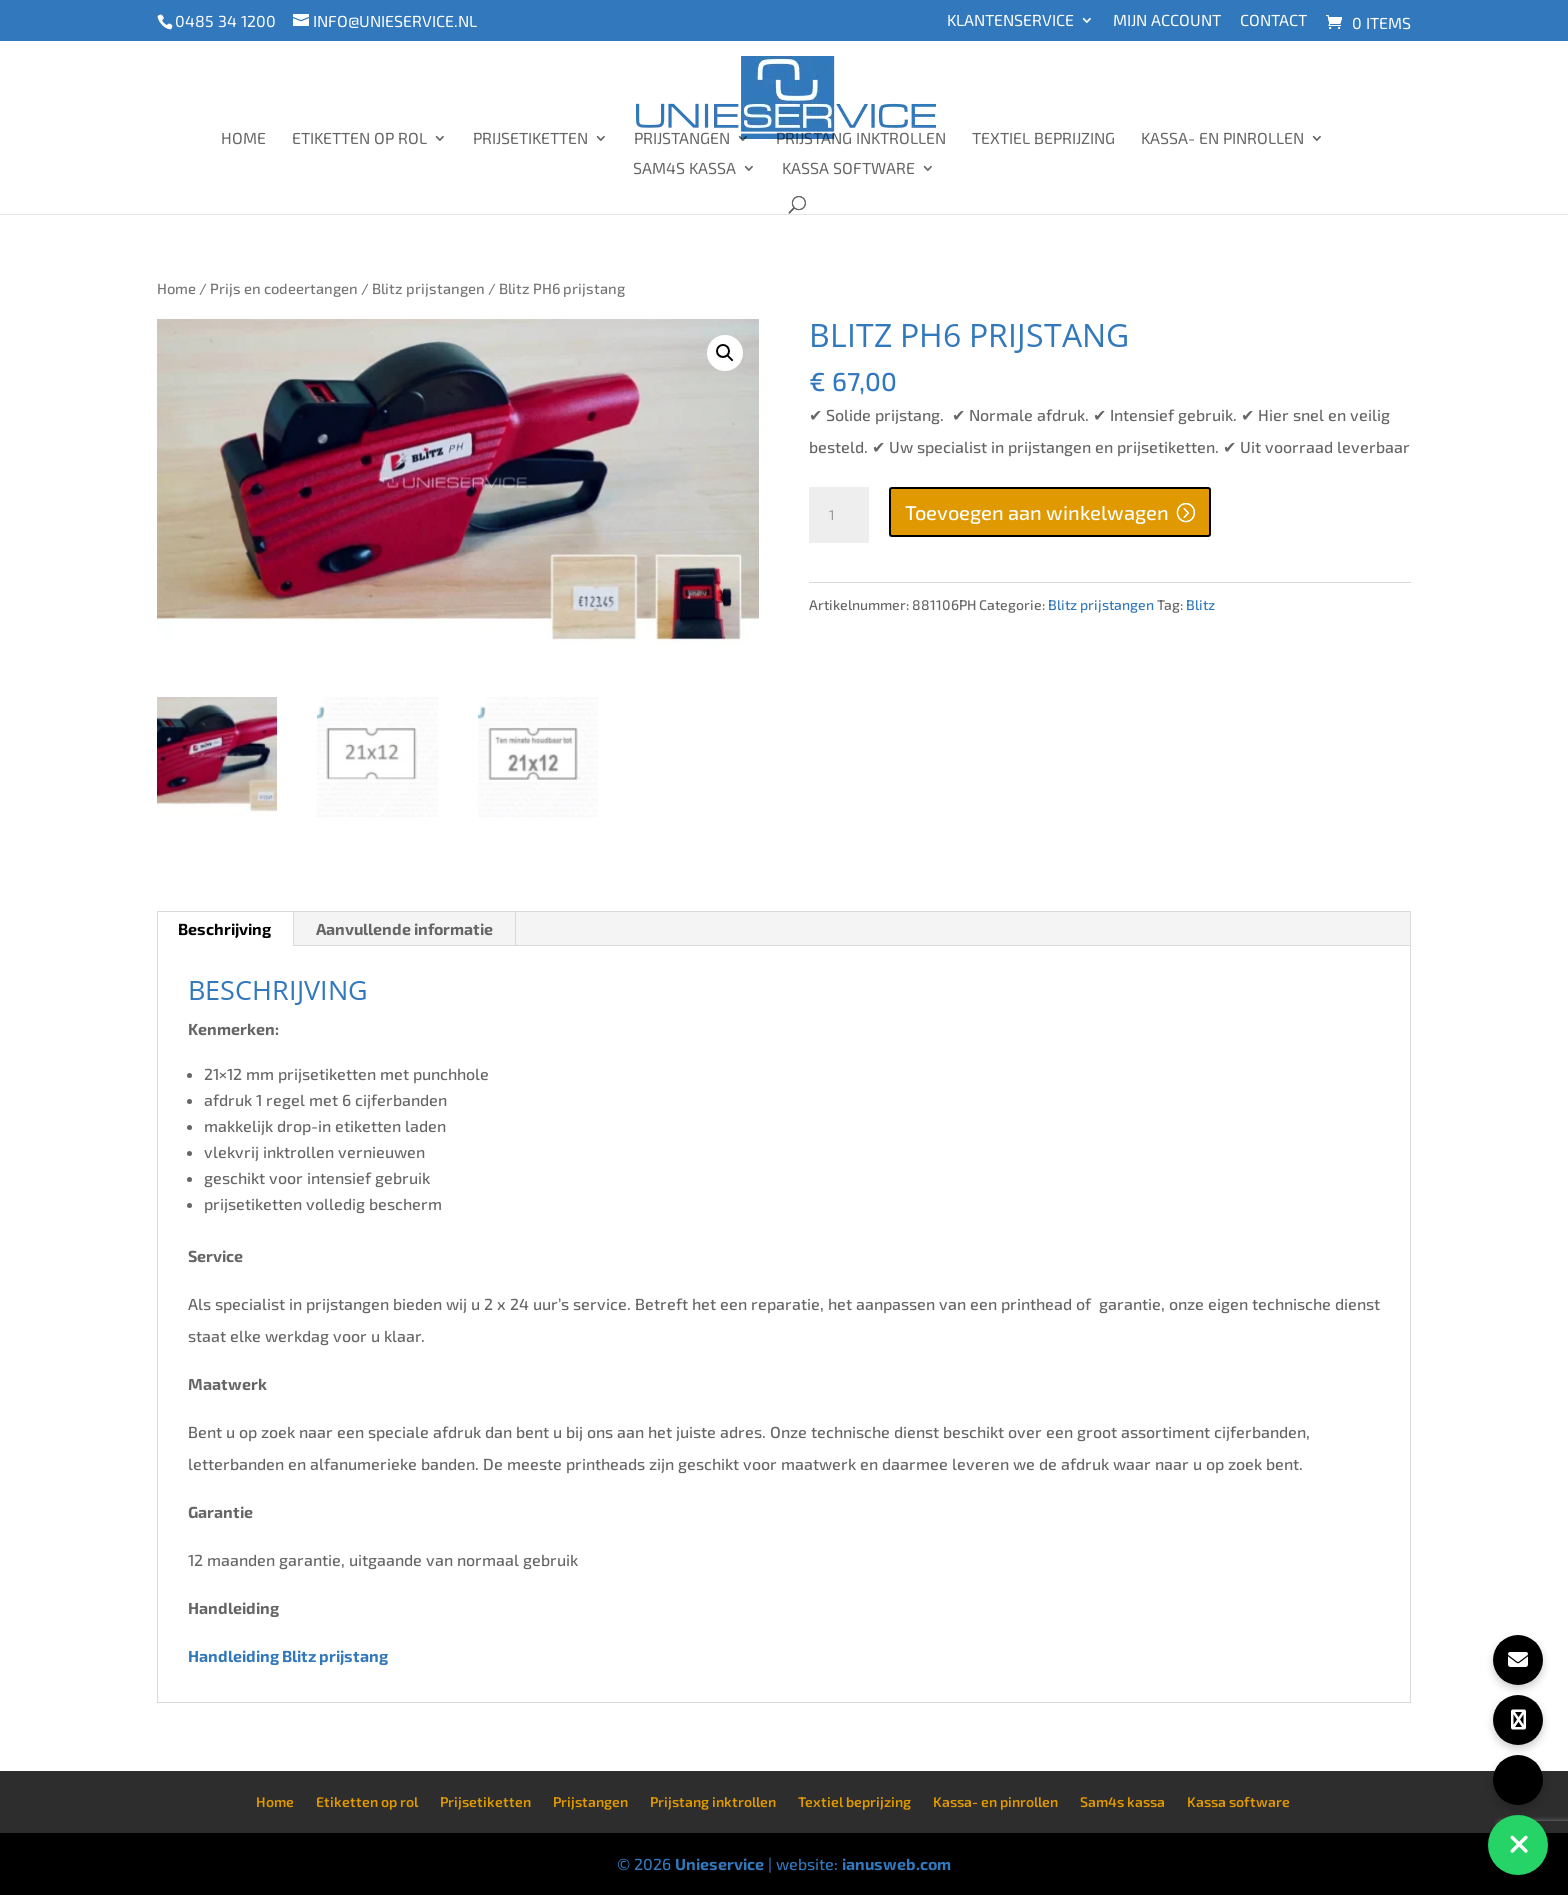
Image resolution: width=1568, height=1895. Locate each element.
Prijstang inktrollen (861, 139)
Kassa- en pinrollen (1222, 139)
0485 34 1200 (225, 20)
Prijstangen (682, 139)
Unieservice (719, 1863)
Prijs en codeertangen (284, 288)
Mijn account (1167, 20)
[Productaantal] (839, 515)
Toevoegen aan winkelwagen (1037, 512)
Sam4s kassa (684, 169)
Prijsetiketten (530, 139)
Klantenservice (1010, 20)
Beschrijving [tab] (224, 928)
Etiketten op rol (359, 139)
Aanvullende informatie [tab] (404, 928)
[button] (725, 353)
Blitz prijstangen (428, 288)
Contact (1273, 20)
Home (243, 139)
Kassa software (848, 169)
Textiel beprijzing (1043, 139)
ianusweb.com (896, 1863)
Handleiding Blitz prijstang (289, 1655)
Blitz (1200, 604)
